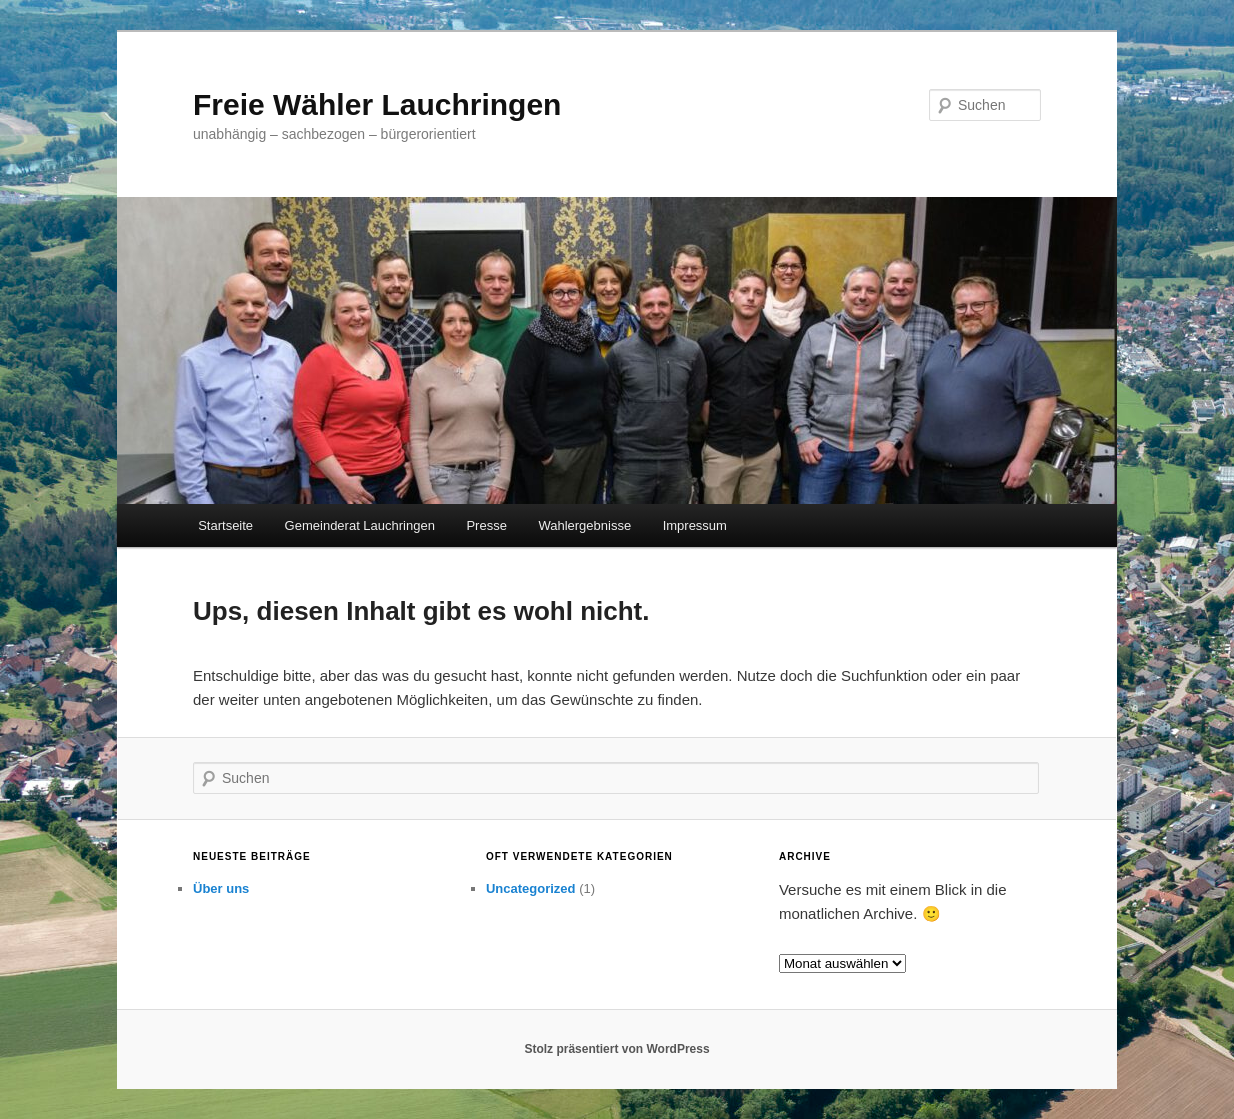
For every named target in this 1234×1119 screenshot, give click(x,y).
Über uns (221, 888)
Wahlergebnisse (584, 525)
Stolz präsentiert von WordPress (616, 1049)
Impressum (695, 525)
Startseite (225, 525)
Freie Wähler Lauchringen (377, 104)
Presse (486, 525)
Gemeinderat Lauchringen (360, 525)
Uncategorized (531, 888)
